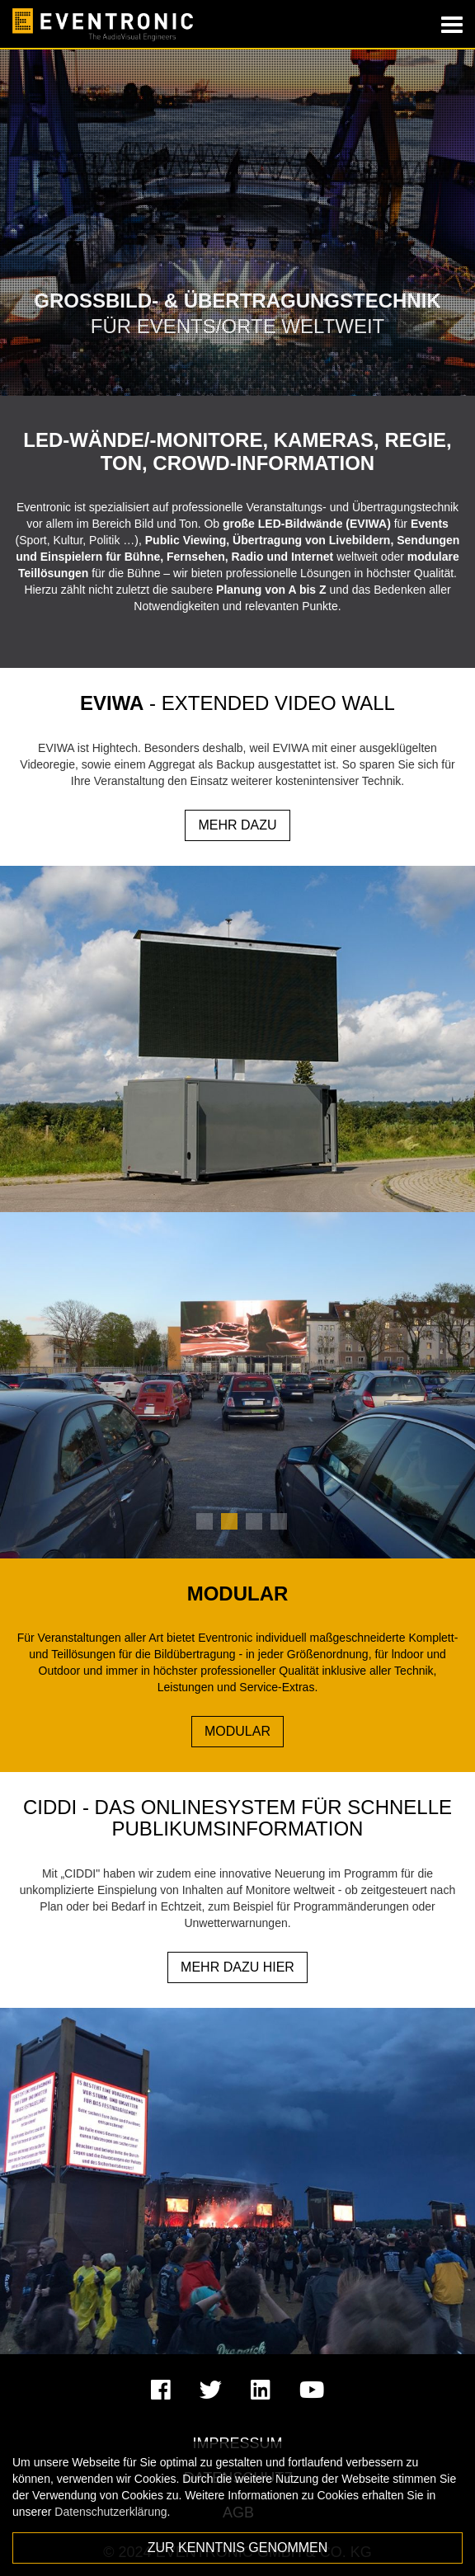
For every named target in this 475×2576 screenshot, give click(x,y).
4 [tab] (278, 1521)
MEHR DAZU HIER (237, 1967)
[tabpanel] (237, 1385)
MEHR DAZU (237, 825)
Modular (237, 1731)
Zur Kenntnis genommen (238, 2548)
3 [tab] (254, 1521)
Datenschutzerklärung (110, 2511)
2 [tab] (229, 1521)
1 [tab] (204, 1521)
